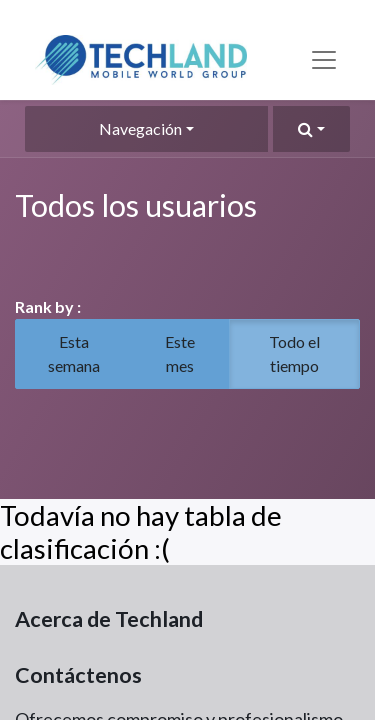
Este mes (180, 353)
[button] (311, 129)
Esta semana (74, 353)
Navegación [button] (140, 128)
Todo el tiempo (294, 353)
